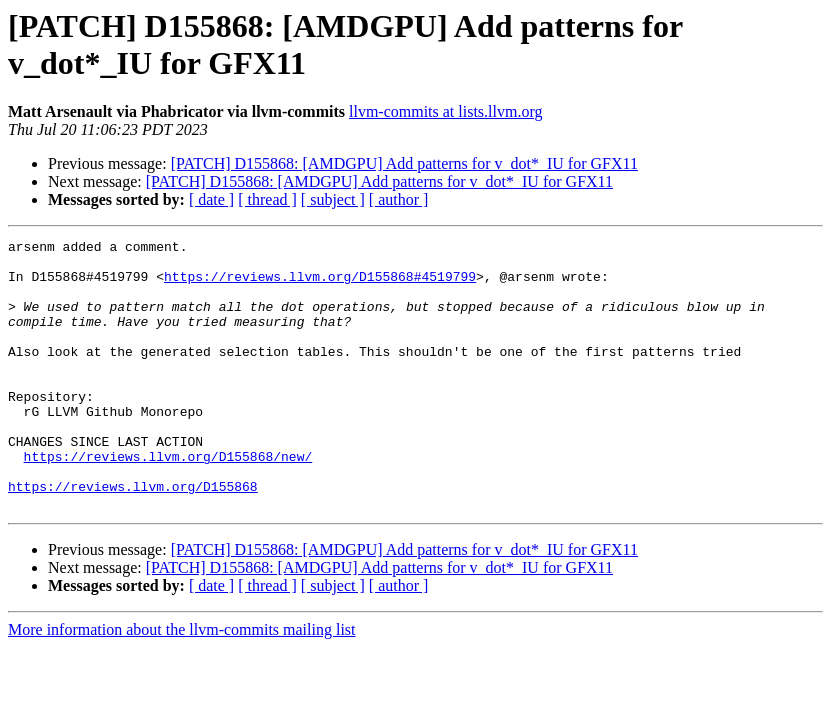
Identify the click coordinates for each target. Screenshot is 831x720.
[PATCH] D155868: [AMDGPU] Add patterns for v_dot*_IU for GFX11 (404, 163)
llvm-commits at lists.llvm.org (445, 111)
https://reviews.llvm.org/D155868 (133, 537)
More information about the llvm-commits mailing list (182, 683)
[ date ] (211, 199)
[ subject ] (333, 199)
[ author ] (399, 199)
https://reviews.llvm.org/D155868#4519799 (320, 285)
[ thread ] (267, 199)
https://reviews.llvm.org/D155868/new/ (168, 501)
